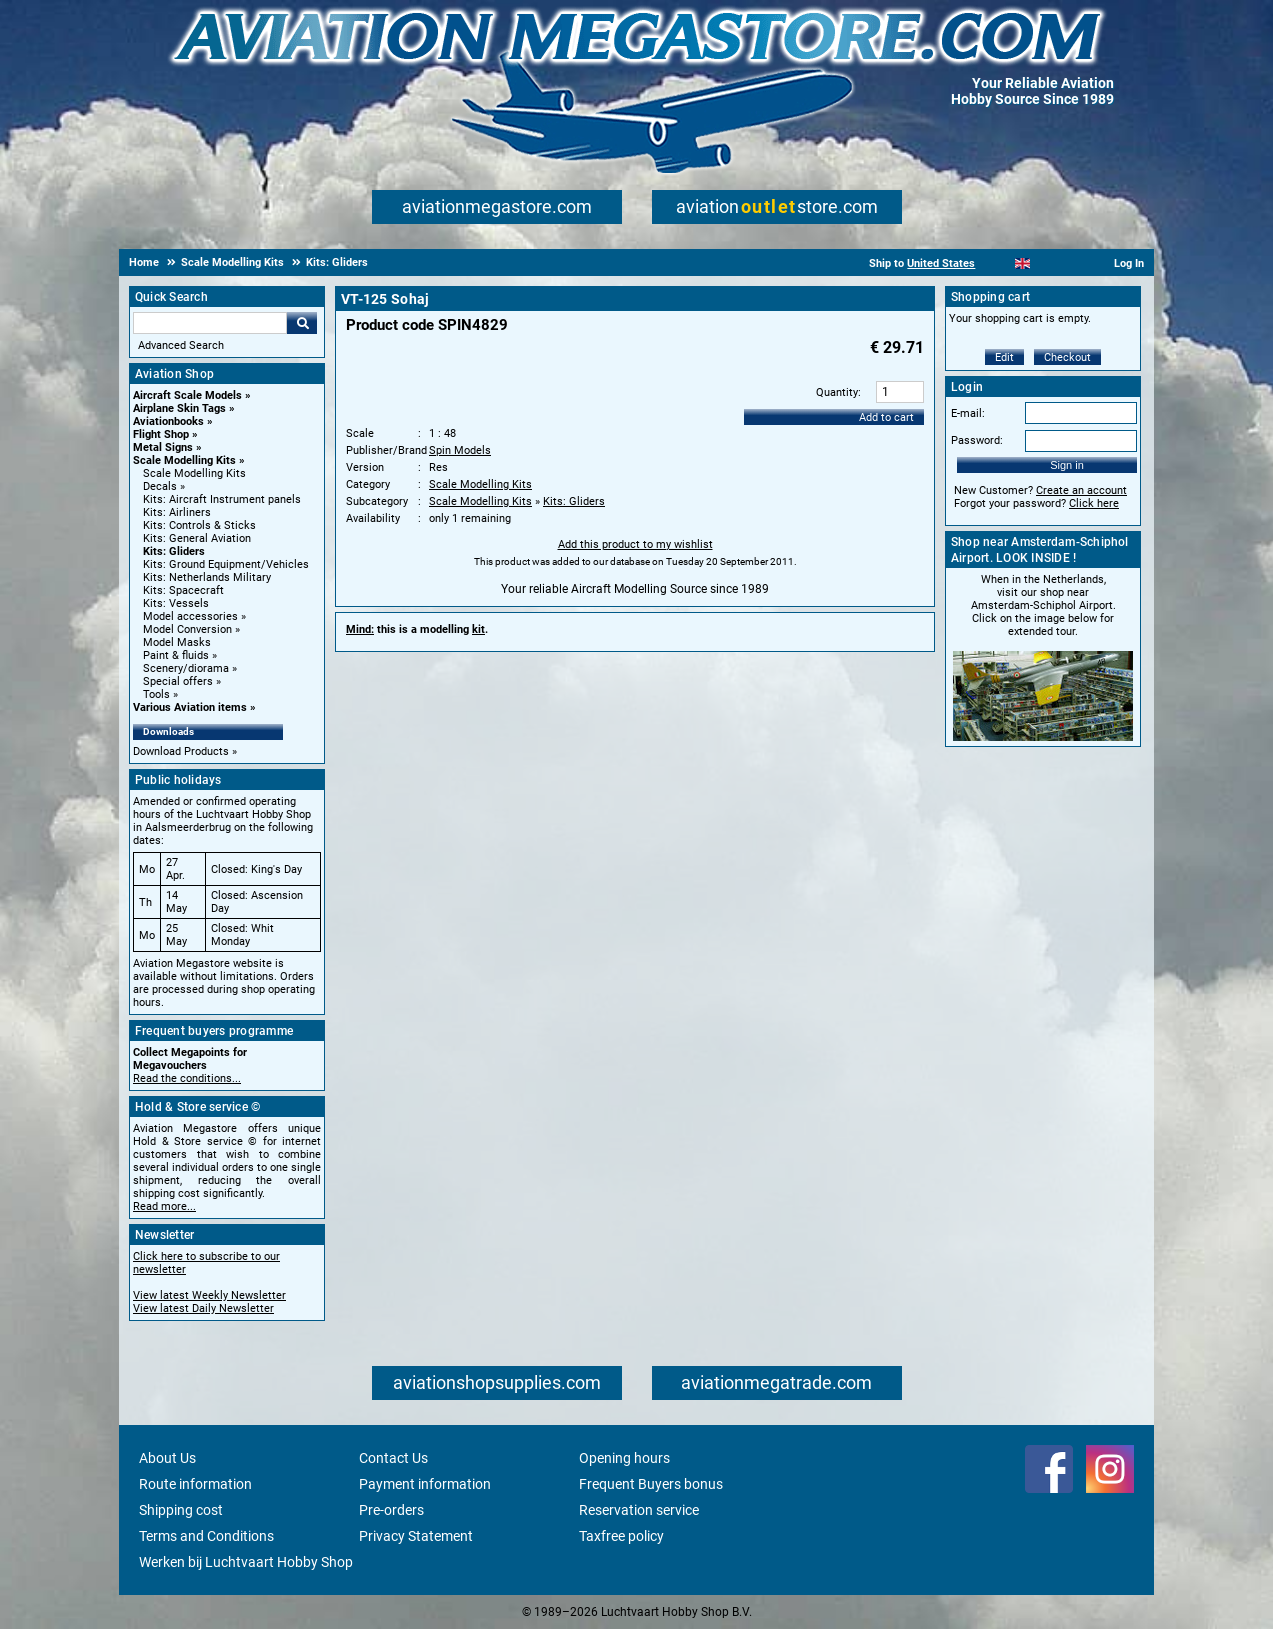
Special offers (178, 681)
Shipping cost (181, 1510)
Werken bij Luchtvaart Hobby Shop (246, 1562)
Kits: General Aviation (197, 538)
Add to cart (886, 417)
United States (941, 263)
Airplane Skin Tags (179, 408)
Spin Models (460, 450)
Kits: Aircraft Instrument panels (222, 499)
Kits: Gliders (174, 551)
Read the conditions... (187, 1078)
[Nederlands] (997, 263)
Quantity (837, 392)
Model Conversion (187, 629)
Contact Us (393, 1458)
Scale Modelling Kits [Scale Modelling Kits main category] (194, 473)
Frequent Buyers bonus (651, 1484)
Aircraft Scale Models (187, 395)
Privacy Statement (416, 1536)
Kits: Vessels (176, 603)
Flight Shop (161, 434)
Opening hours (624, 1458)
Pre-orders (391, 1510)
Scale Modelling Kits (184, 460)
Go (302, 323)
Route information (195, 1484)
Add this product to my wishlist (635, 544)
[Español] (1047, 263)
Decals (160, 486)
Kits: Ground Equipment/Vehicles (226, 564)
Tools (156, 694)
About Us (167, 1458)
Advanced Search (181, 345)
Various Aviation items (190, 707)
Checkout (1067, 357)
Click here (1094, 503)
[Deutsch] (1071, 263)
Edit (1004, 357)
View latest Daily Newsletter (203, 1308)
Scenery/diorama (186, 668)
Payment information (425, 1484)
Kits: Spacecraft (183, 590)
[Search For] (210, 323)
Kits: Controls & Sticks (199, 525)
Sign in (1067, 465)
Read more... (164, 1206)
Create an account (1081, 490)
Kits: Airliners (177, 512)
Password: (977, 440)
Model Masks (177, 642)
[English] (1022, 263)
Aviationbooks (168, 421)
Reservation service (639, 1510)
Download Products (181, 751)
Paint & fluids (176, 655)
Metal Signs (163, 447)
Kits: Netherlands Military (207, 577)
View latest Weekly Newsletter (209, 1295)
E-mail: (968, 413)
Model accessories (190, 616)
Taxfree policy (621, 1536)
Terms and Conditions (206, 1536)
